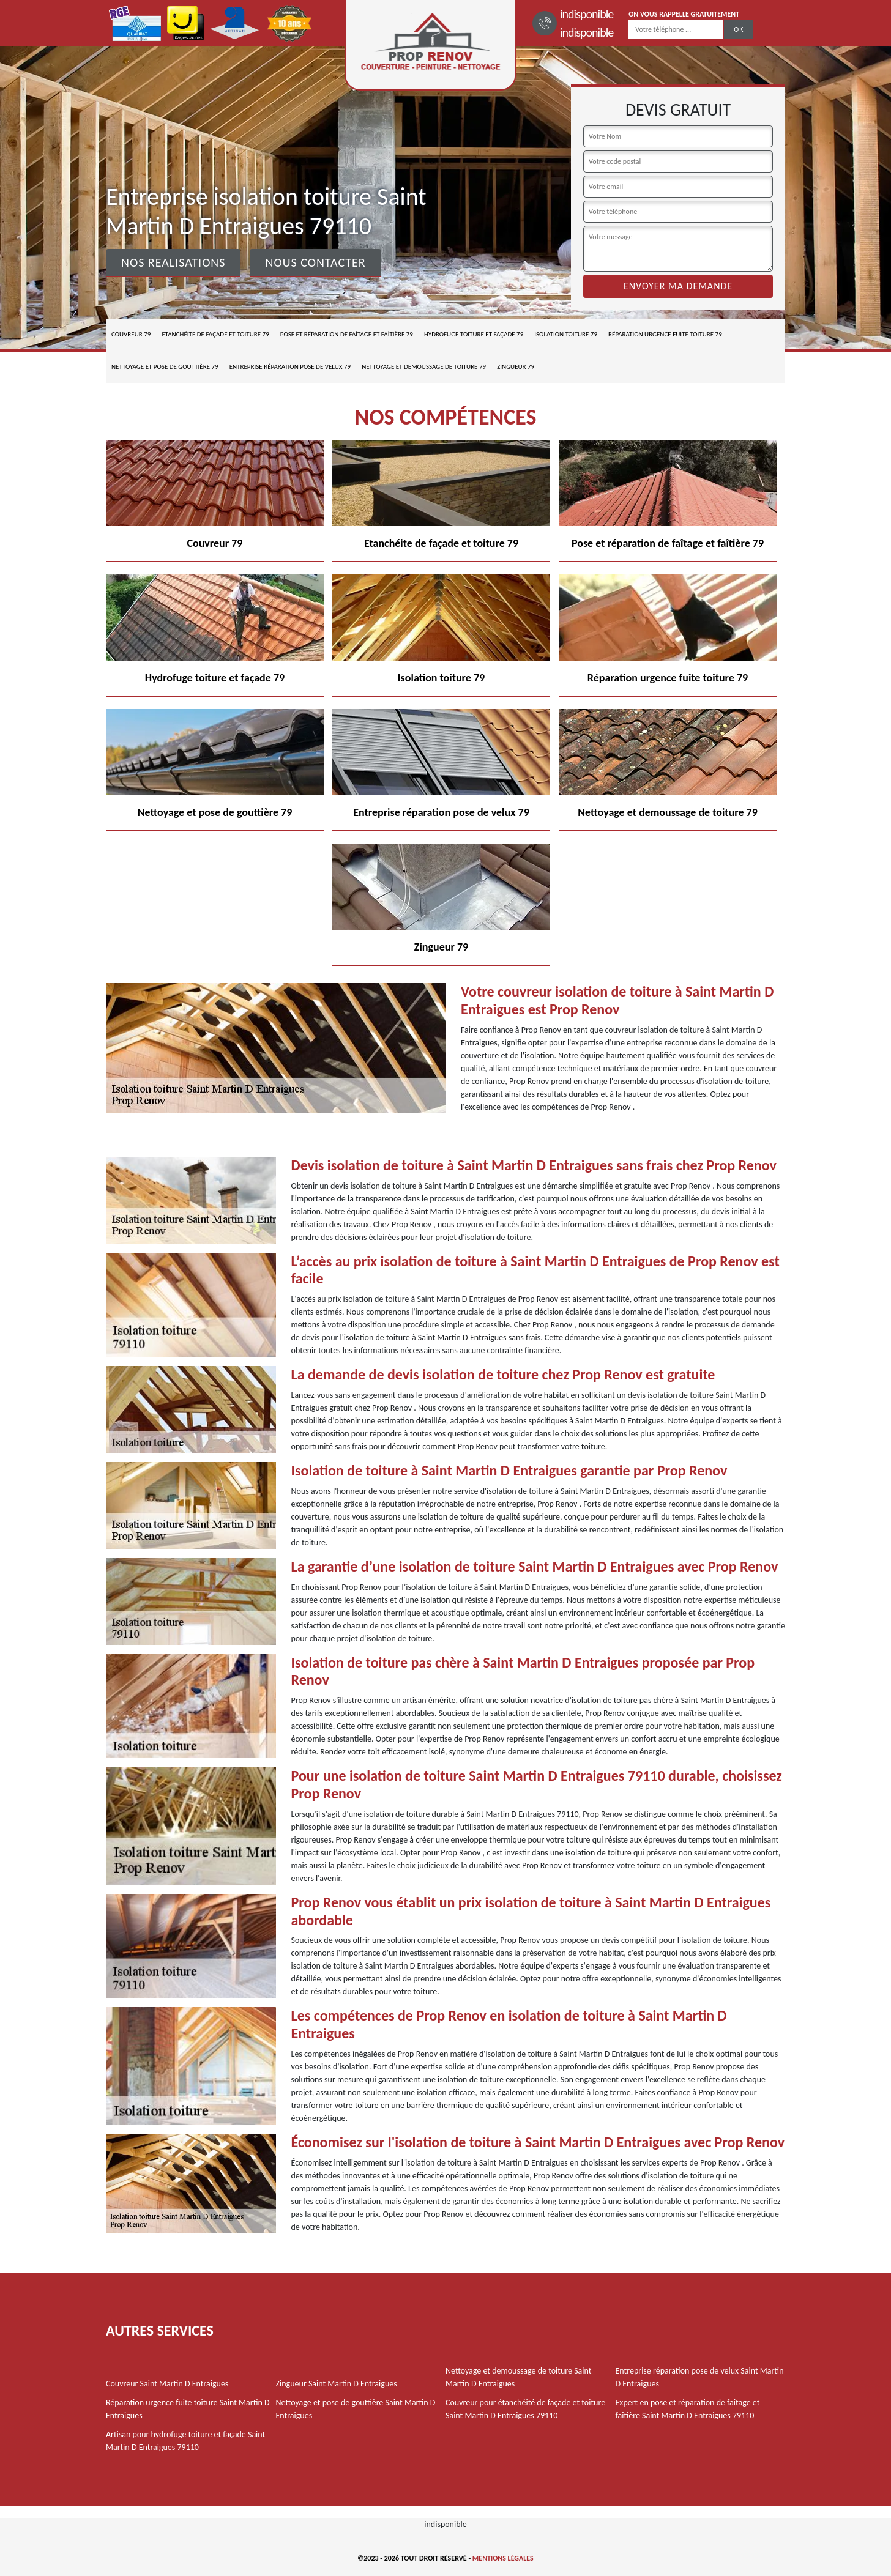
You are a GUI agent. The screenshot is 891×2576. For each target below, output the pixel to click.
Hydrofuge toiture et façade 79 (473, 334)
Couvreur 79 (131, 334)
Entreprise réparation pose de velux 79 (290, 367)
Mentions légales (503, 2558)
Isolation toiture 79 (565, 334)
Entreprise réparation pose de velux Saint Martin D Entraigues (700, 2377)
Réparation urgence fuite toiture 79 (665, 334)
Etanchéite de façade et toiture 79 (215, 334)
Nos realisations (173, 262)
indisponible (586, 14)
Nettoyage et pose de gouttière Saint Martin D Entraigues (356, 2409)
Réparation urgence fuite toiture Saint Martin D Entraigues (188, 2409)
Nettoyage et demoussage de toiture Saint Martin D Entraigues (518, 2377)
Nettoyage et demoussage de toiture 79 (424, 367)
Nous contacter (315, 262)
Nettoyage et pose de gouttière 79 (164, 367)
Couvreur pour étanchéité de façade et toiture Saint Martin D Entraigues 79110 (525, 2409)
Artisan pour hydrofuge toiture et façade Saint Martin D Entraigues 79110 (185, 2440)
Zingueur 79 (515, 367)
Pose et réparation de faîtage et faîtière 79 (346, 334)
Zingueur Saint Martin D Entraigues (336, 2383)
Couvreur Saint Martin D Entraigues (167, 2383)
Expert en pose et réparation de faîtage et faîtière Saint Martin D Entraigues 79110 (688, 2409)
